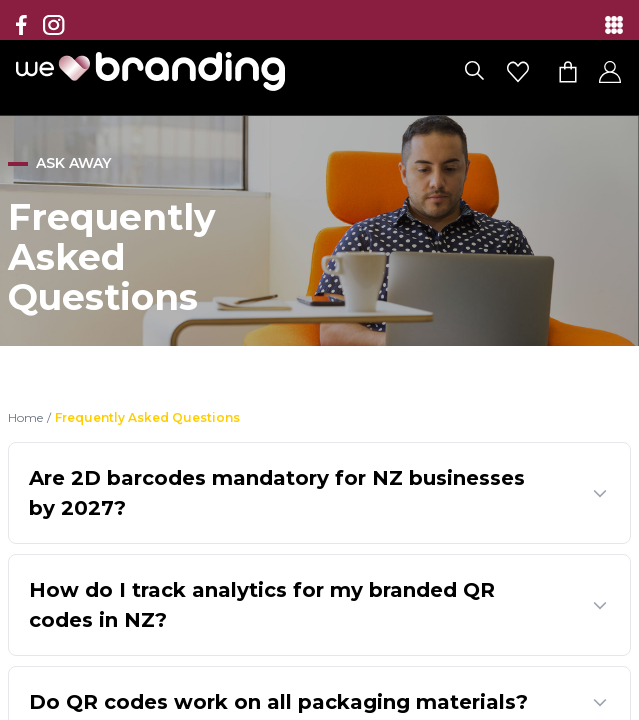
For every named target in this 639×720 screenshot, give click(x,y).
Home (25, 417)
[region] (319, 360)
